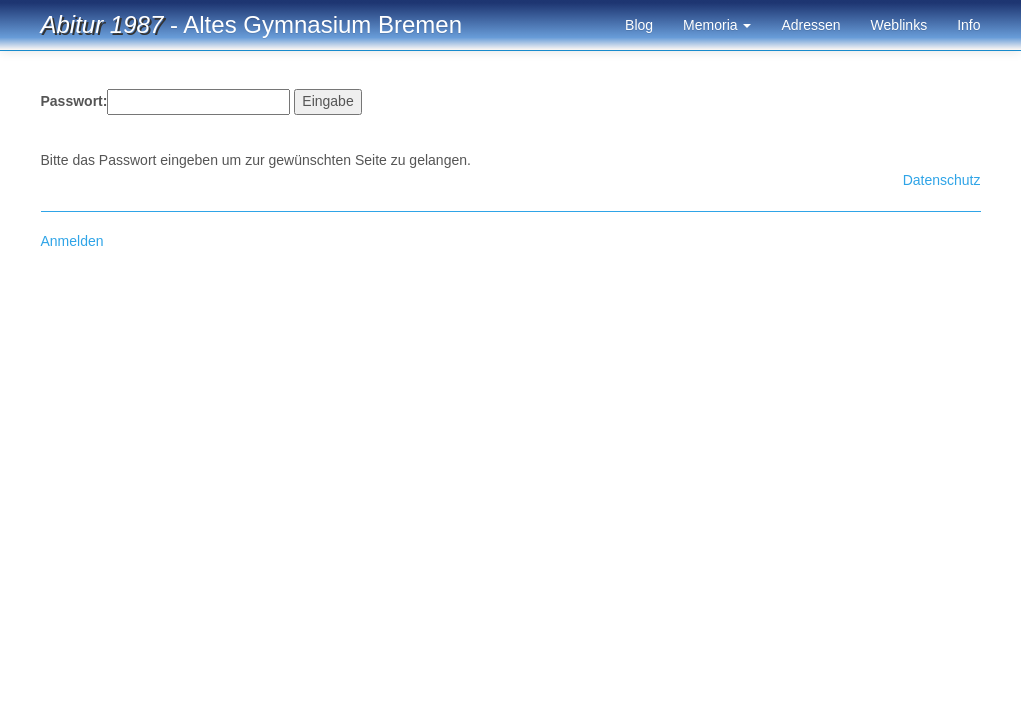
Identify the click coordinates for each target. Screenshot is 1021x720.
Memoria (717, 25)
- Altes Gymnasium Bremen (252, 24)
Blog (639, 25)
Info (968, 25)
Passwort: (74, 101)
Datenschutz (942, 180)
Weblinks (899, 25)
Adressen (810, 25)
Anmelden (72, 241)
